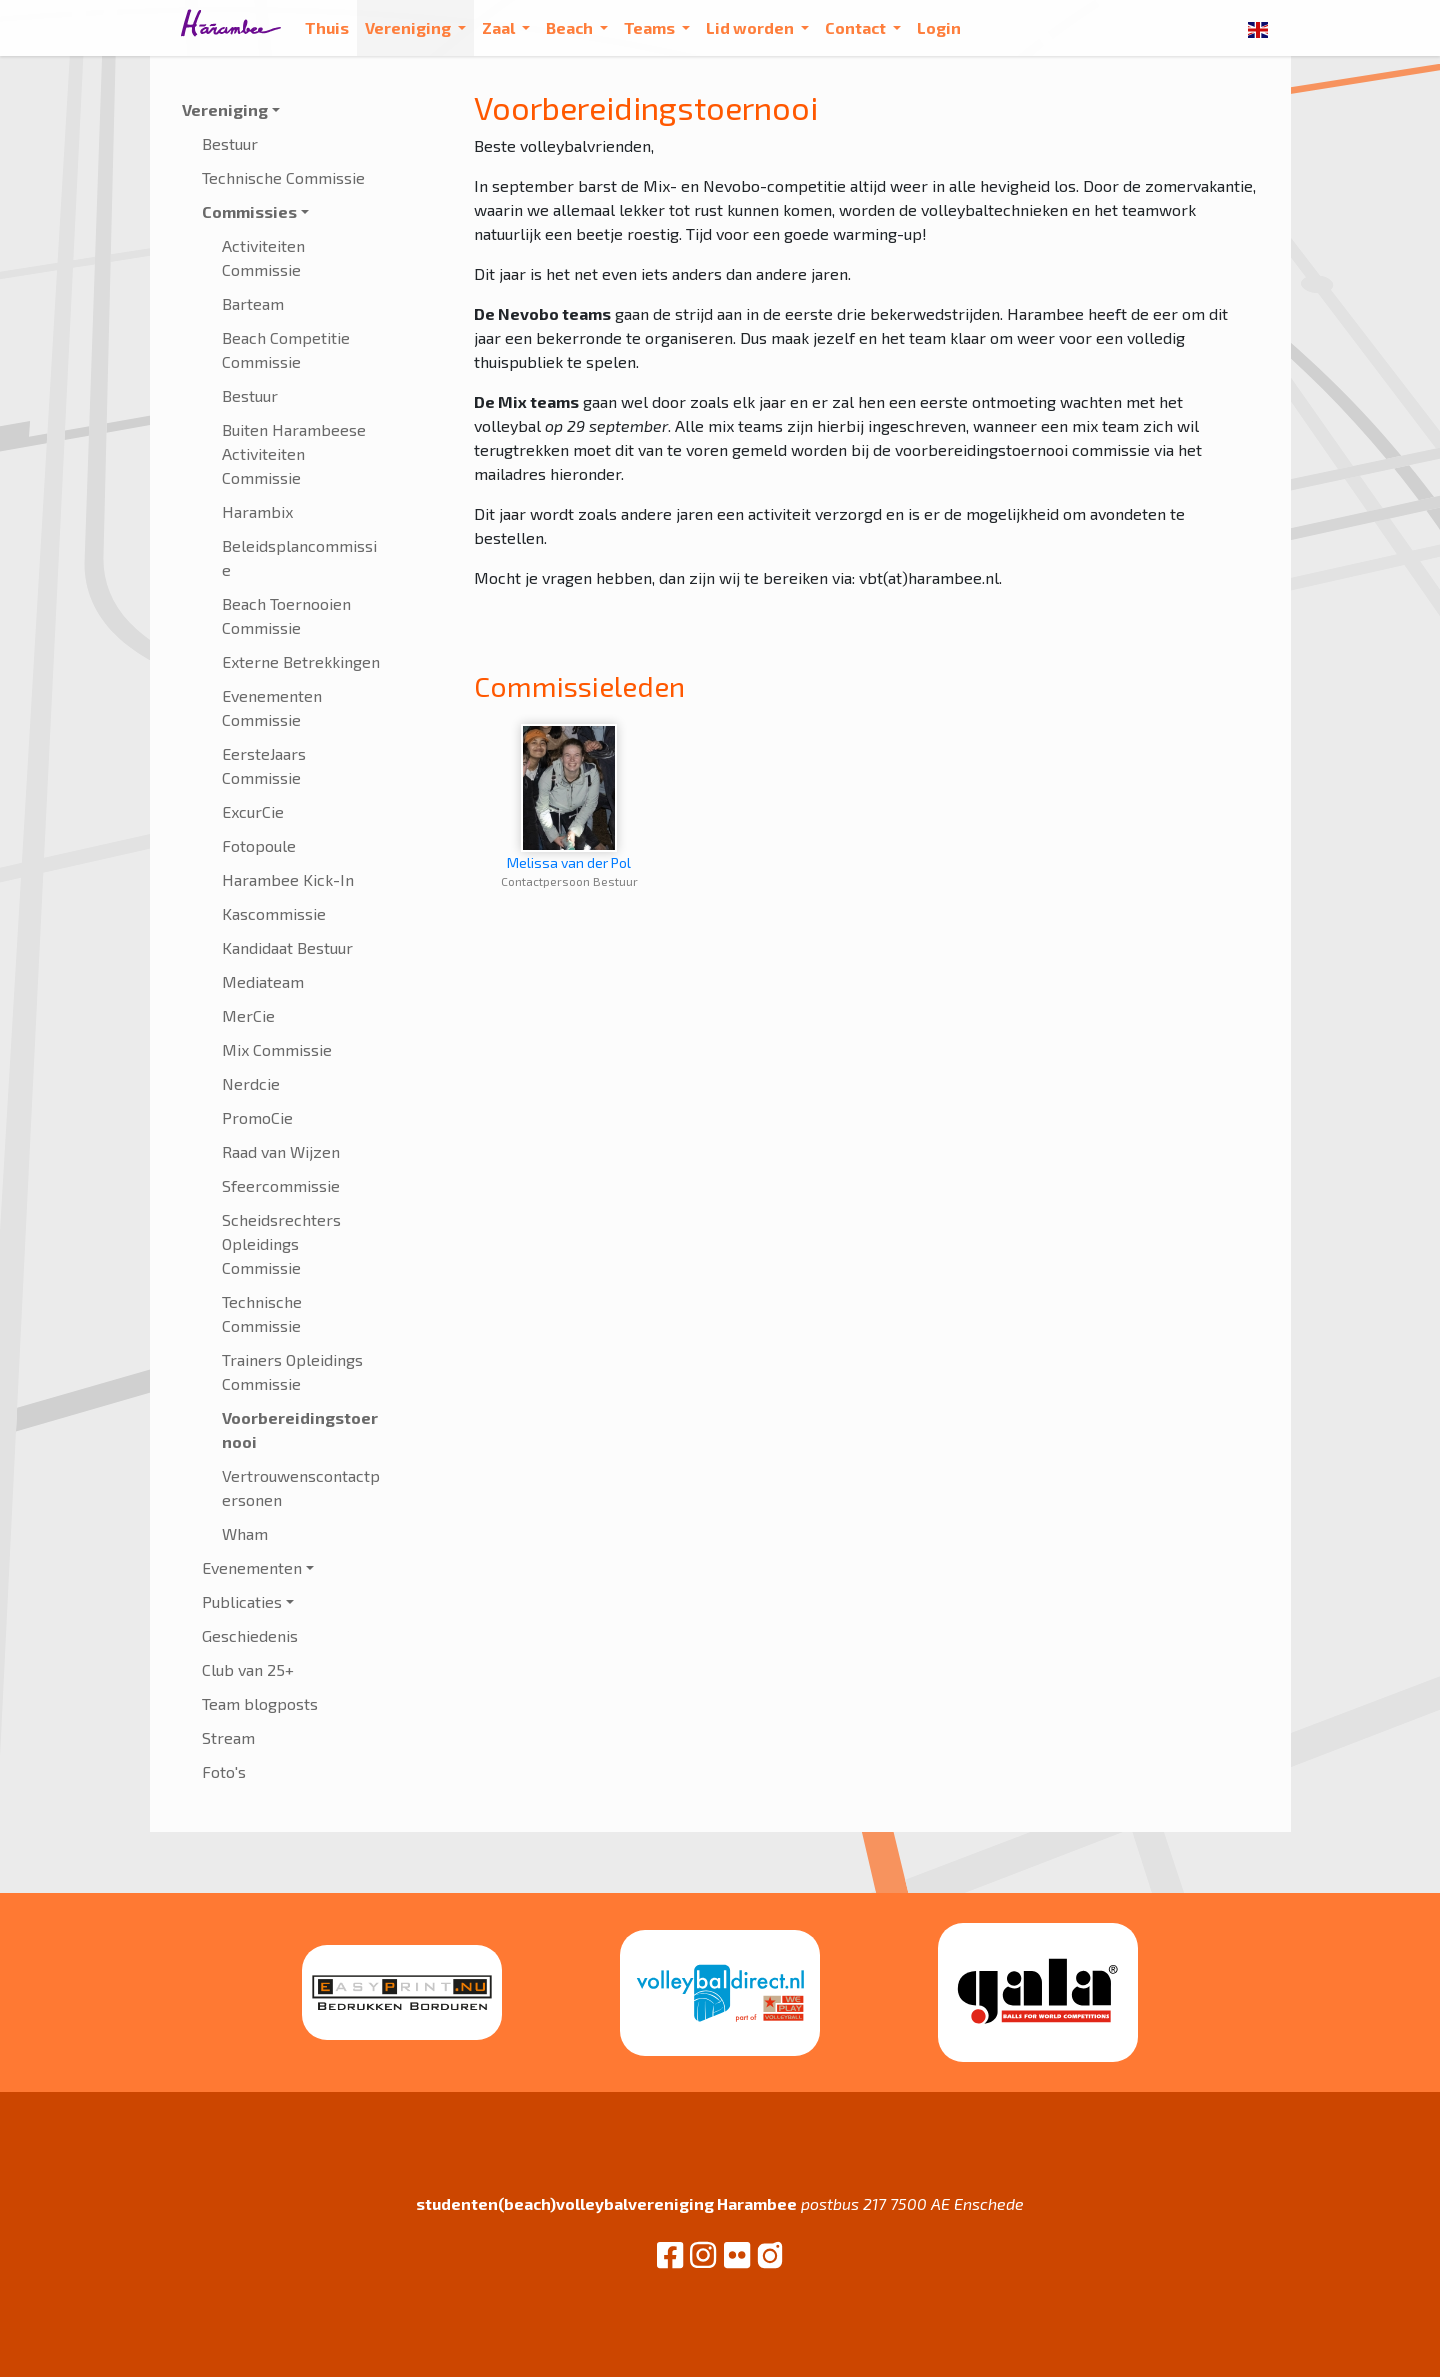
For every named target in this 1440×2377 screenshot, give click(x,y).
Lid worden (751, 27)
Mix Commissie (277, 1049)
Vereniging (409, 27)
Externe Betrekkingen (301, 661)
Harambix (257, 511)
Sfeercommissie (281, 1185)
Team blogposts (260, 1703)
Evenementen (252, 1567)
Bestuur (230, 143)
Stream (228, 1737)
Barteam (253, 303)
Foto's (224, 1771)
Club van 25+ (248, 1669)
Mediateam (263, 981)
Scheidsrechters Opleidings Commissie (281, 1243)
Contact (857, 27)
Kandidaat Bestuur (287, 947)
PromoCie (257, 1117)
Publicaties (242, 1601)
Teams (651, 27)
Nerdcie (251, 1083)
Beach (571, 27)
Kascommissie (274, 913)
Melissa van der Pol (569, 797)
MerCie (248, 1015)
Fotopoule (259, 845)
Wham (245, 1533)
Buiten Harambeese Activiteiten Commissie (294, 453)
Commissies (249, 211)
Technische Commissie (283, 177)
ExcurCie (253, 811)
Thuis (327, 27)
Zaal (500, 27)
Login (939, 27)
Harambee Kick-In (288, 879)
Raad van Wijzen (281, 1151)
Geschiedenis (250, 1635)
